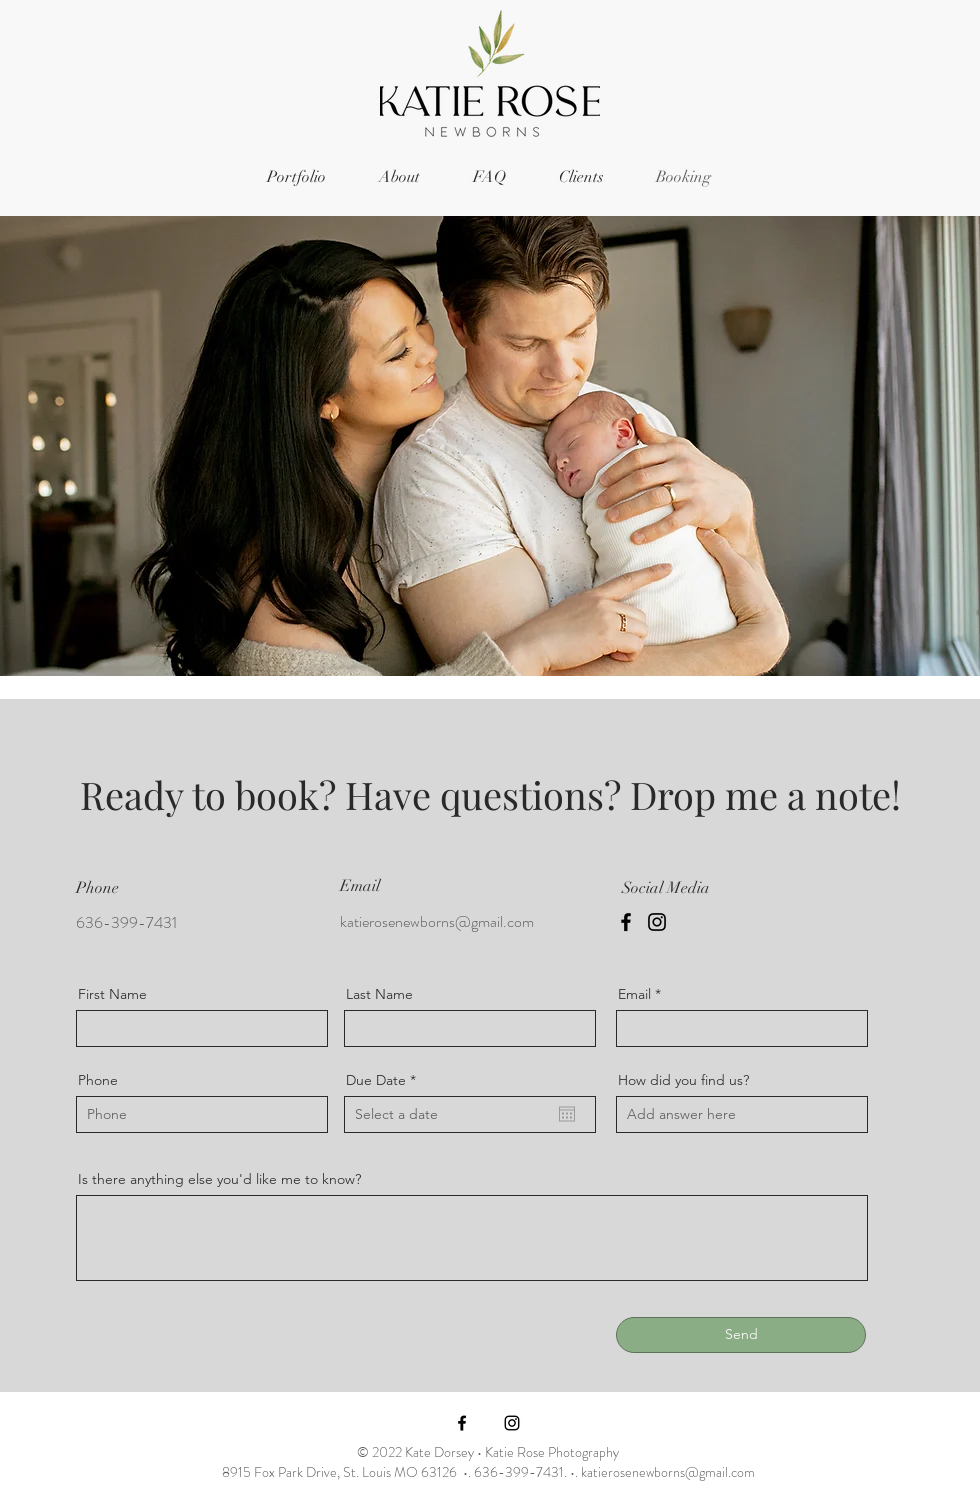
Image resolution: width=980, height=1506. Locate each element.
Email (634, 994)
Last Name (379, 994)
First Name (112, 994)
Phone (98, 1080)
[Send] (741, 1335)
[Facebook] (626, 922)
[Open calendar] (567, 1114)
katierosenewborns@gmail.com (437, 921)
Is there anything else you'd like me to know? (219, 1179)
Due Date (385, 1080)
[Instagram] (657, 922)
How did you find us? (683, 1080)
